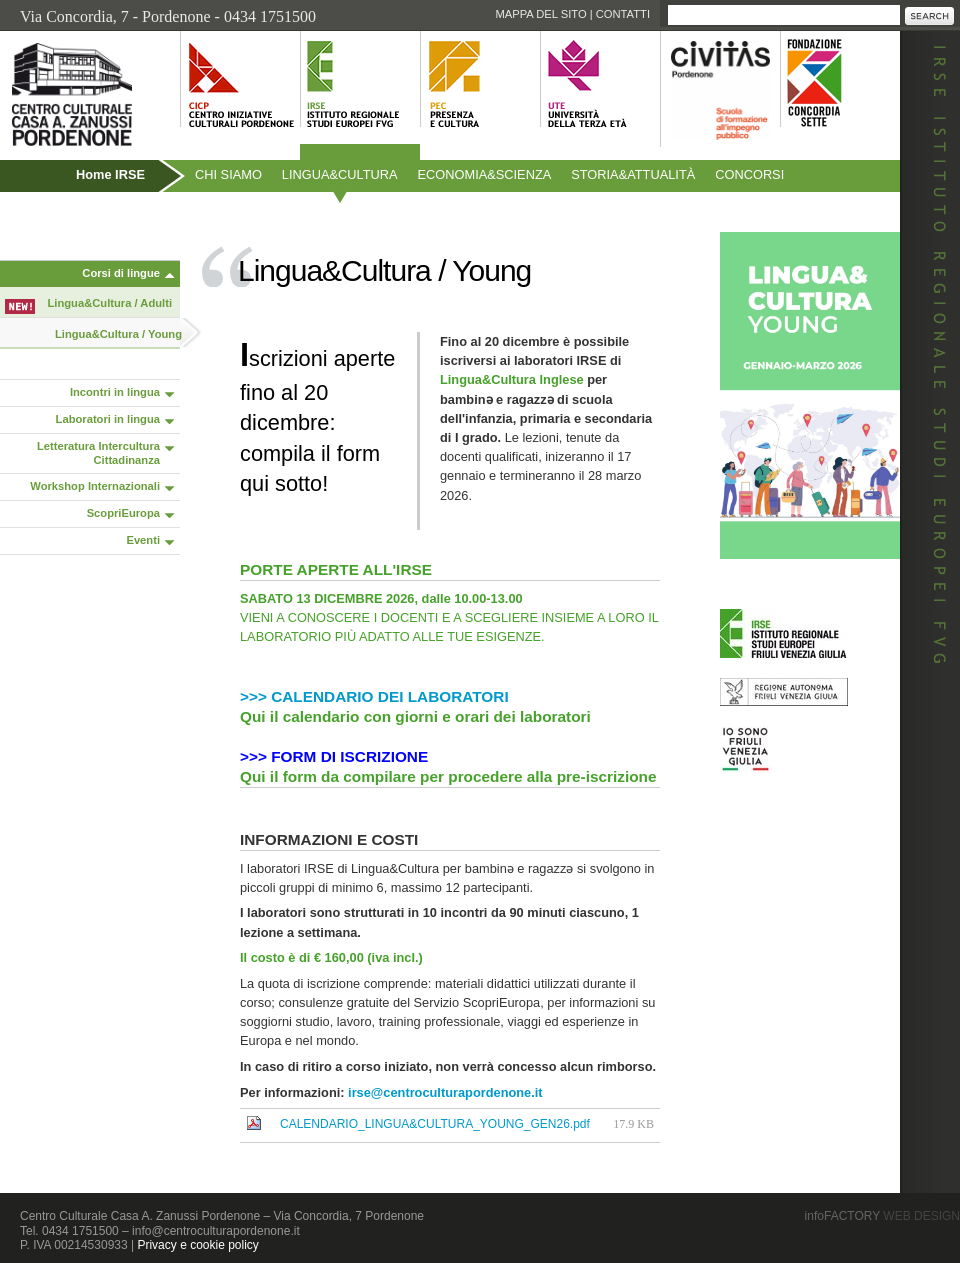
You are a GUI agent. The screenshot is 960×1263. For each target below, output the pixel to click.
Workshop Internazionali (95, 486)
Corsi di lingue (121, 273)
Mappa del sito (540, 14)
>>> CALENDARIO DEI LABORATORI (374, 696)
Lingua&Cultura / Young (118, 334)
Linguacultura (340, 174)
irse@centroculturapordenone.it (445, 1092)
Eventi (143, 540)
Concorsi (749, 174)
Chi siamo (228, 174)
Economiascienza (485, 174)
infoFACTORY (882, 1216)
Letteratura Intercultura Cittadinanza (98, 453)
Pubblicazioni (53, 217)
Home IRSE (110, 174)
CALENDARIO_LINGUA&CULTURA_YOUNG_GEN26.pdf (435, 1124)
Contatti (623, 14)
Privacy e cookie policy (197, 1245)
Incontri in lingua (115, 392)
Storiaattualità (633, 174)
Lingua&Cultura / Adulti (110, 303)
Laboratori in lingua (108, 419)
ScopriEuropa (123, 513)
